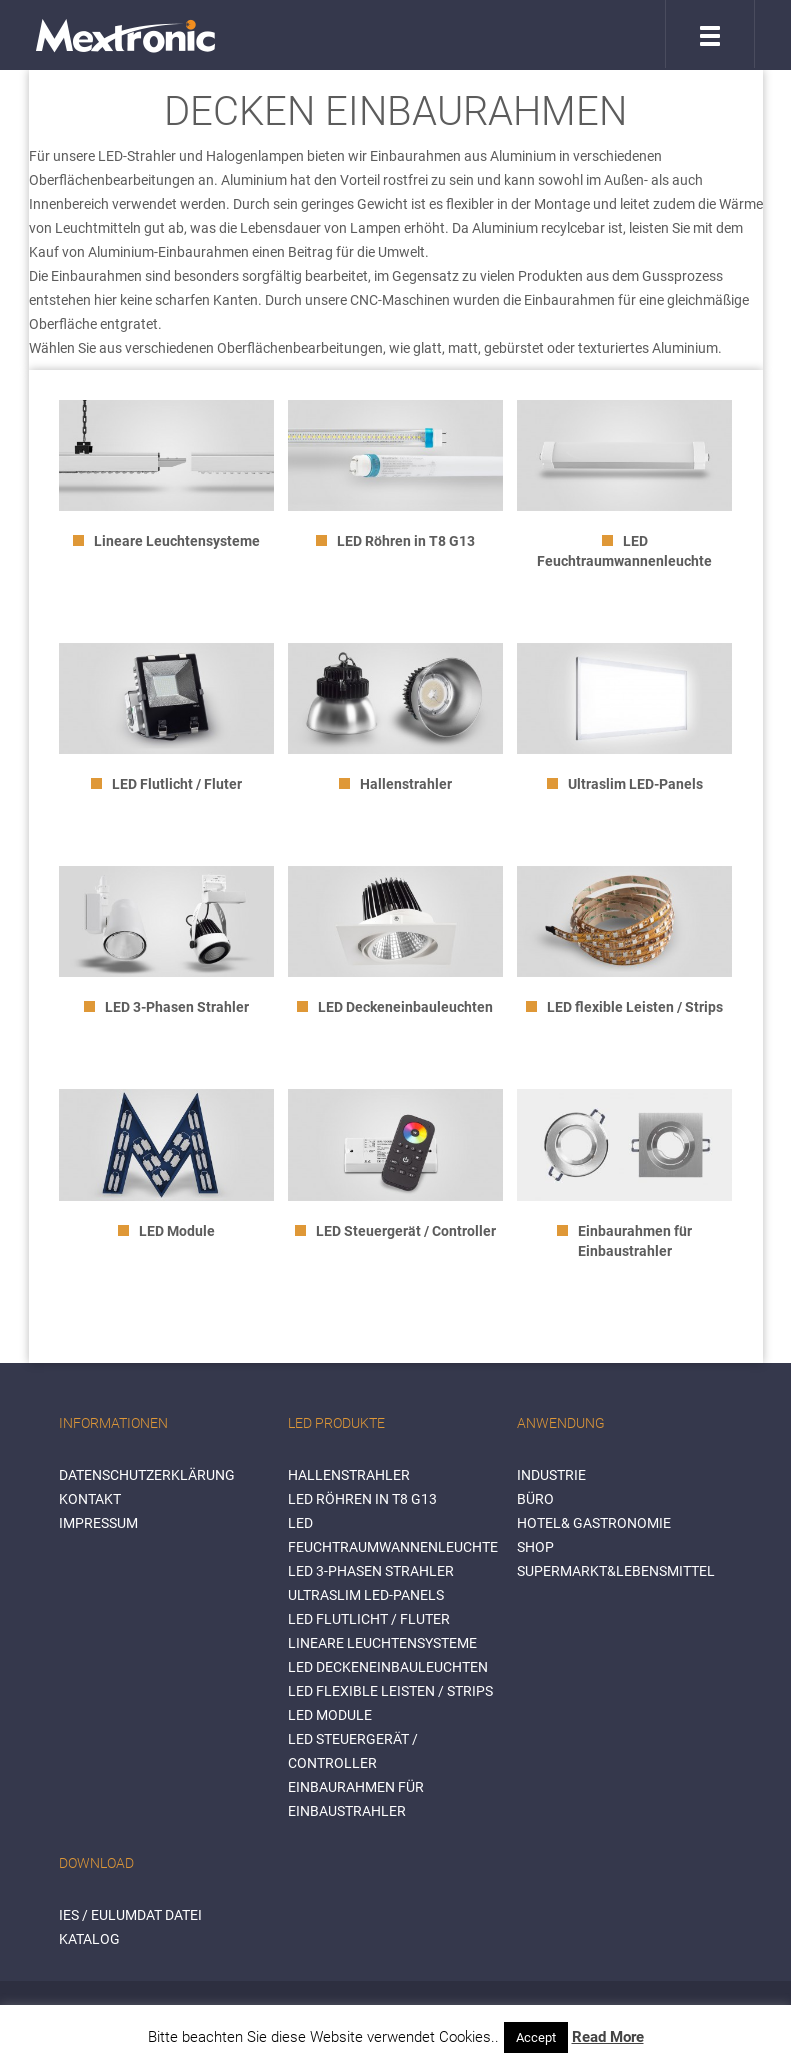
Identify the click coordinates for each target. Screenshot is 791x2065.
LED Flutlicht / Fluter (369, 1619)
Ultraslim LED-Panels (366, 1595)
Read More (608, 2037)
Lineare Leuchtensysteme (382, 1643)
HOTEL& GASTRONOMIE (594, 1523)
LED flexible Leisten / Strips (390, 1691)
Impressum (98, 1523)
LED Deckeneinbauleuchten (388, 1667)
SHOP (535, 1547)
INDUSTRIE (551, 1475)
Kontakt (90, 1499)
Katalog (89, 1939)
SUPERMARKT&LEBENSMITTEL (616, 1571)
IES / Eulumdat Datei (130, 1915)
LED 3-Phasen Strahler (371, 1571)
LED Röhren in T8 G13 (362, 1499)
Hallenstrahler (349, 1475)
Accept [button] (536, 2037)
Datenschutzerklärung (147, 1475)
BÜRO (535, 1499)
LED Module (330, 1715)
